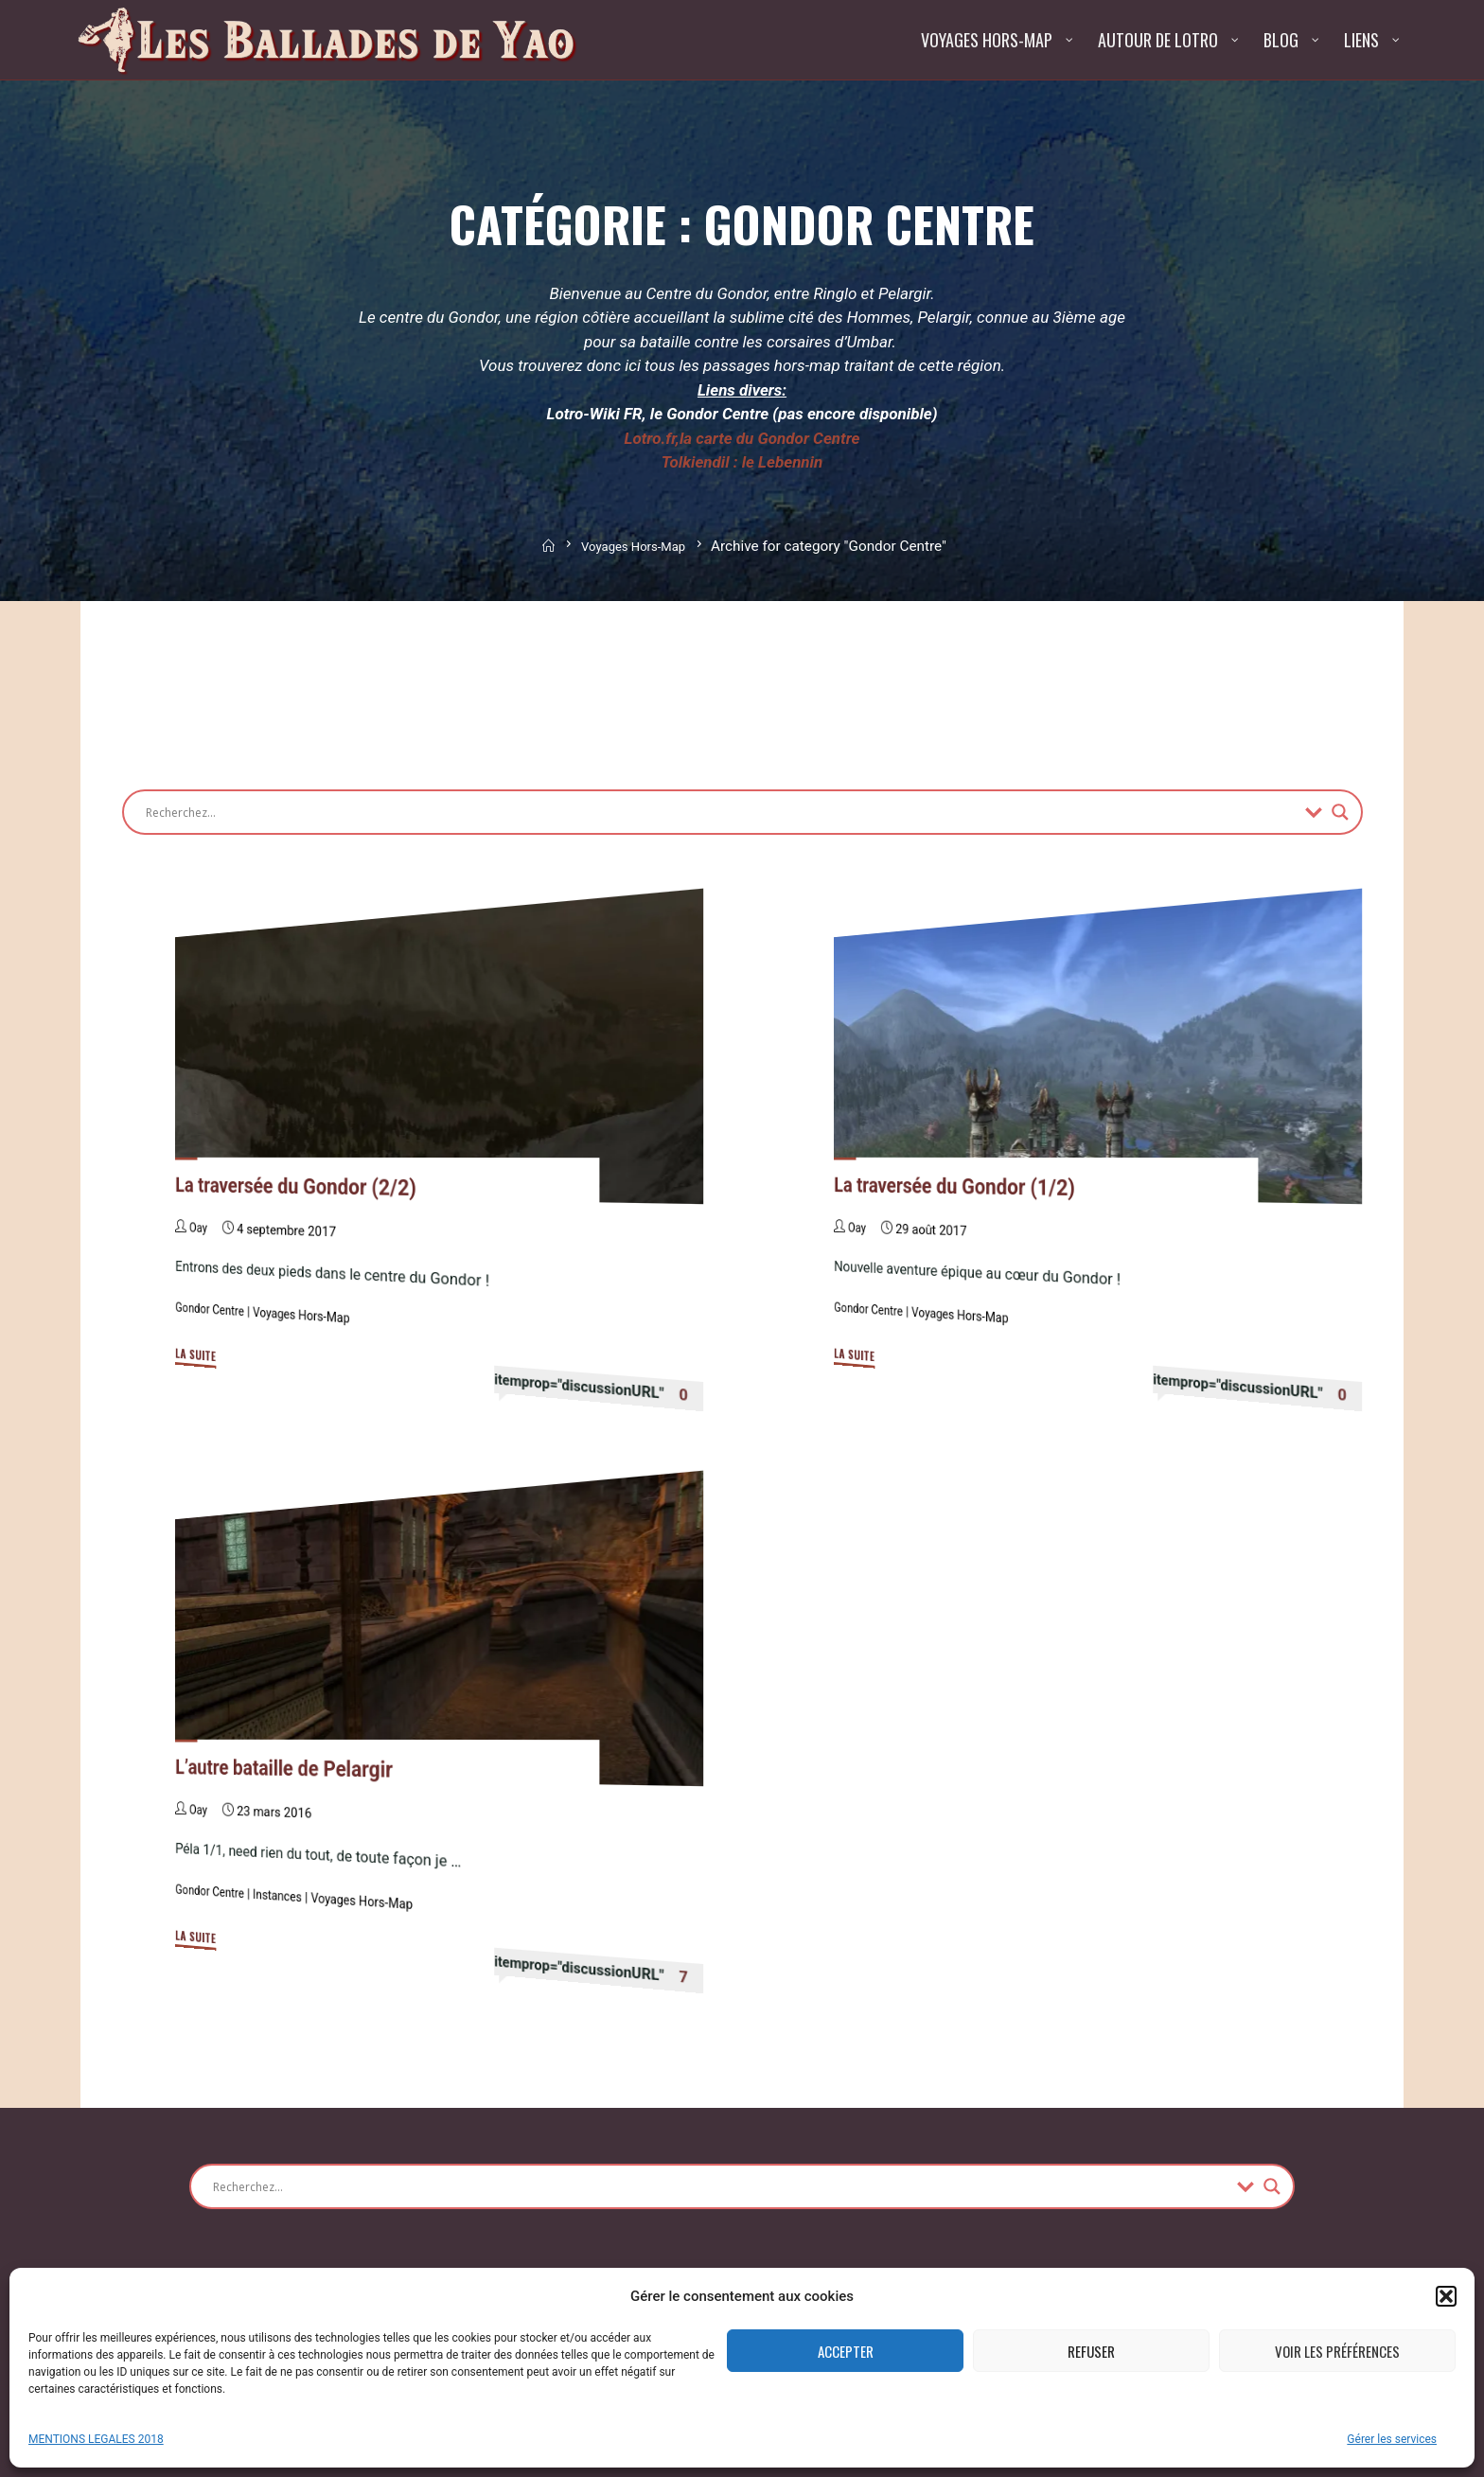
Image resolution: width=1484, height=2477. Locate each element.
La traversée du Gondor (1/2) (963, 1186)
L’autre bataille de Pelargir (292, 1768)
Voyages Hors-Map (635, 546)
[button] (1446, 2296)
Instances (284, 1896)
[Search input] (721, 812)
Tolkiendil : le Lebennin (742, 461)
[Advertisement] (466, 685)
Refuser (1091, 2351)
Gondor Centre (212, 1310)
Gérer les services (1392, 2439)
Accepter (846, 2351)
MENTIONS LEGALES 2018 (96, 2439)
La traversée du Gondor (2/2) (304, 1186)
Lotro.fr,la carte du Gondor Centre (742, 438)
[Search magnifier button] (1340, 812)
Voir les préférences (1337, 2351)
